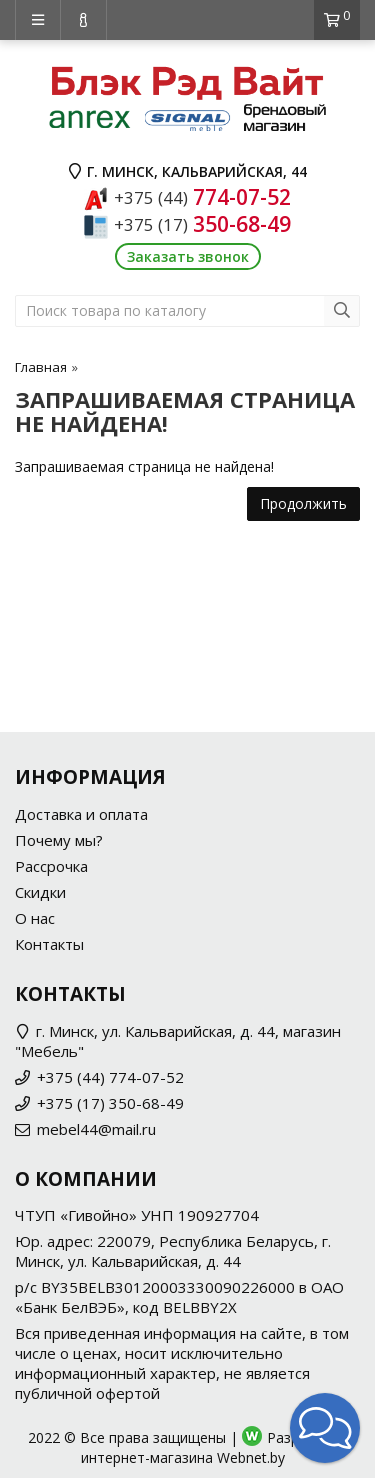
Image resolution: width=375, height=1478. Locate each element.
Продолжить (303, 503)
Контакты (49, 944)
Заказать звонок (188, 256)
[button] (325, 1428)
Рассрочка (51, 866)
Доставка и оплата (81, 814)
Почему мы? (59, 840)
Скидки (40, 892)
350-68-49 (202, 224)
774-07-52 (202, 197)
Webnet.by (251, 1457)
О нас (35, 918)
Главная (41, 367)
